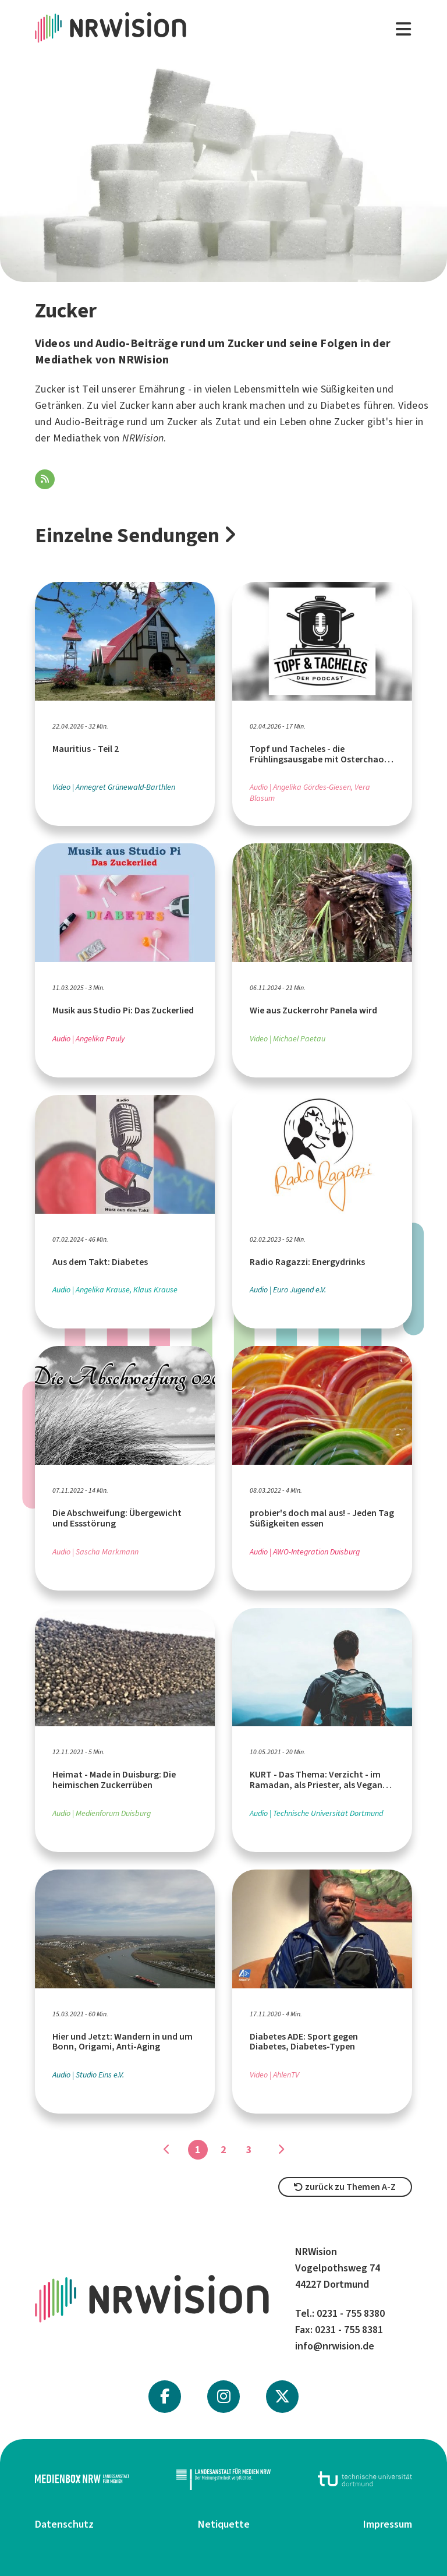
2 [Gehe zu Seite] (223, 2150)
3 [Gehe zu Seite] (249, 2150)
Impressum (387, 2524)
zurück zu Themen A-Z (345, 2187)
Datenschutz (64, 2524)
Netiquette (224, 2524)
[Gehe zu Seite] (280, 2150)
